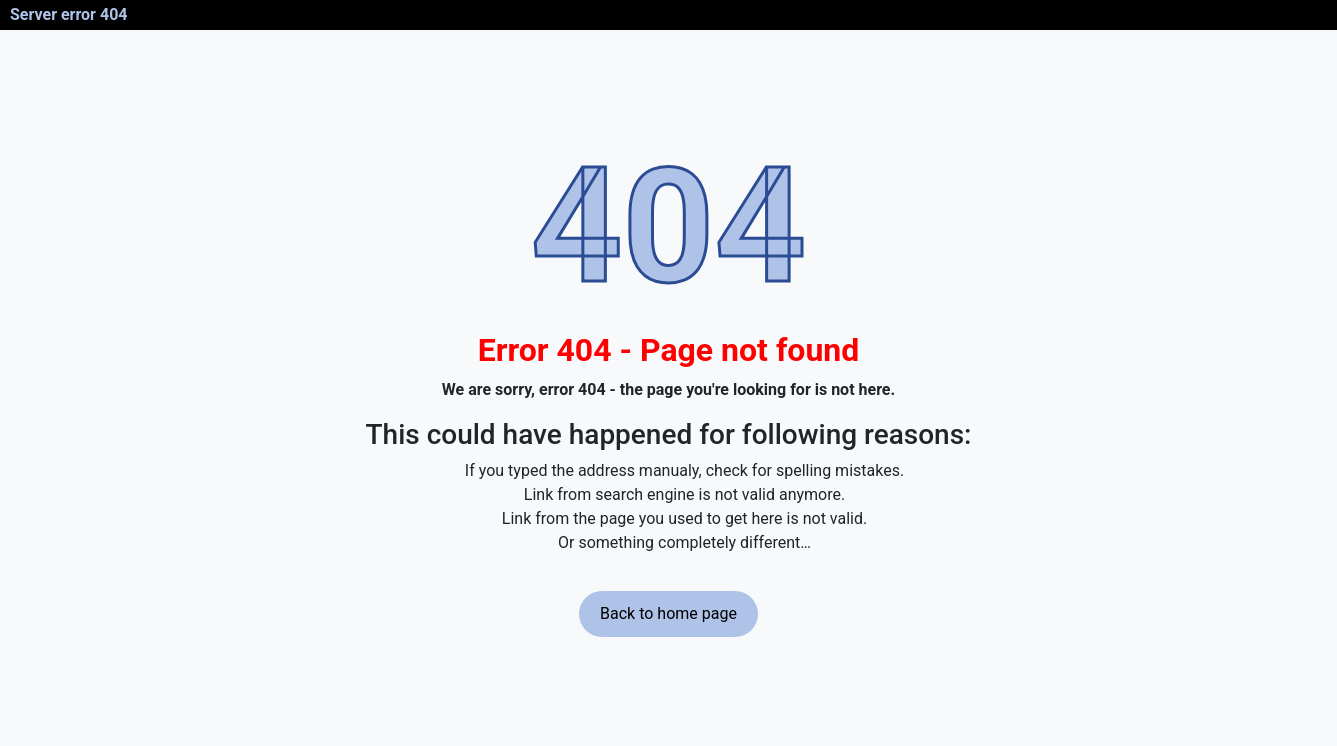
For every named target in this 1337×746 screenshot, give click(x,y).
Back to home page (668, 613)
